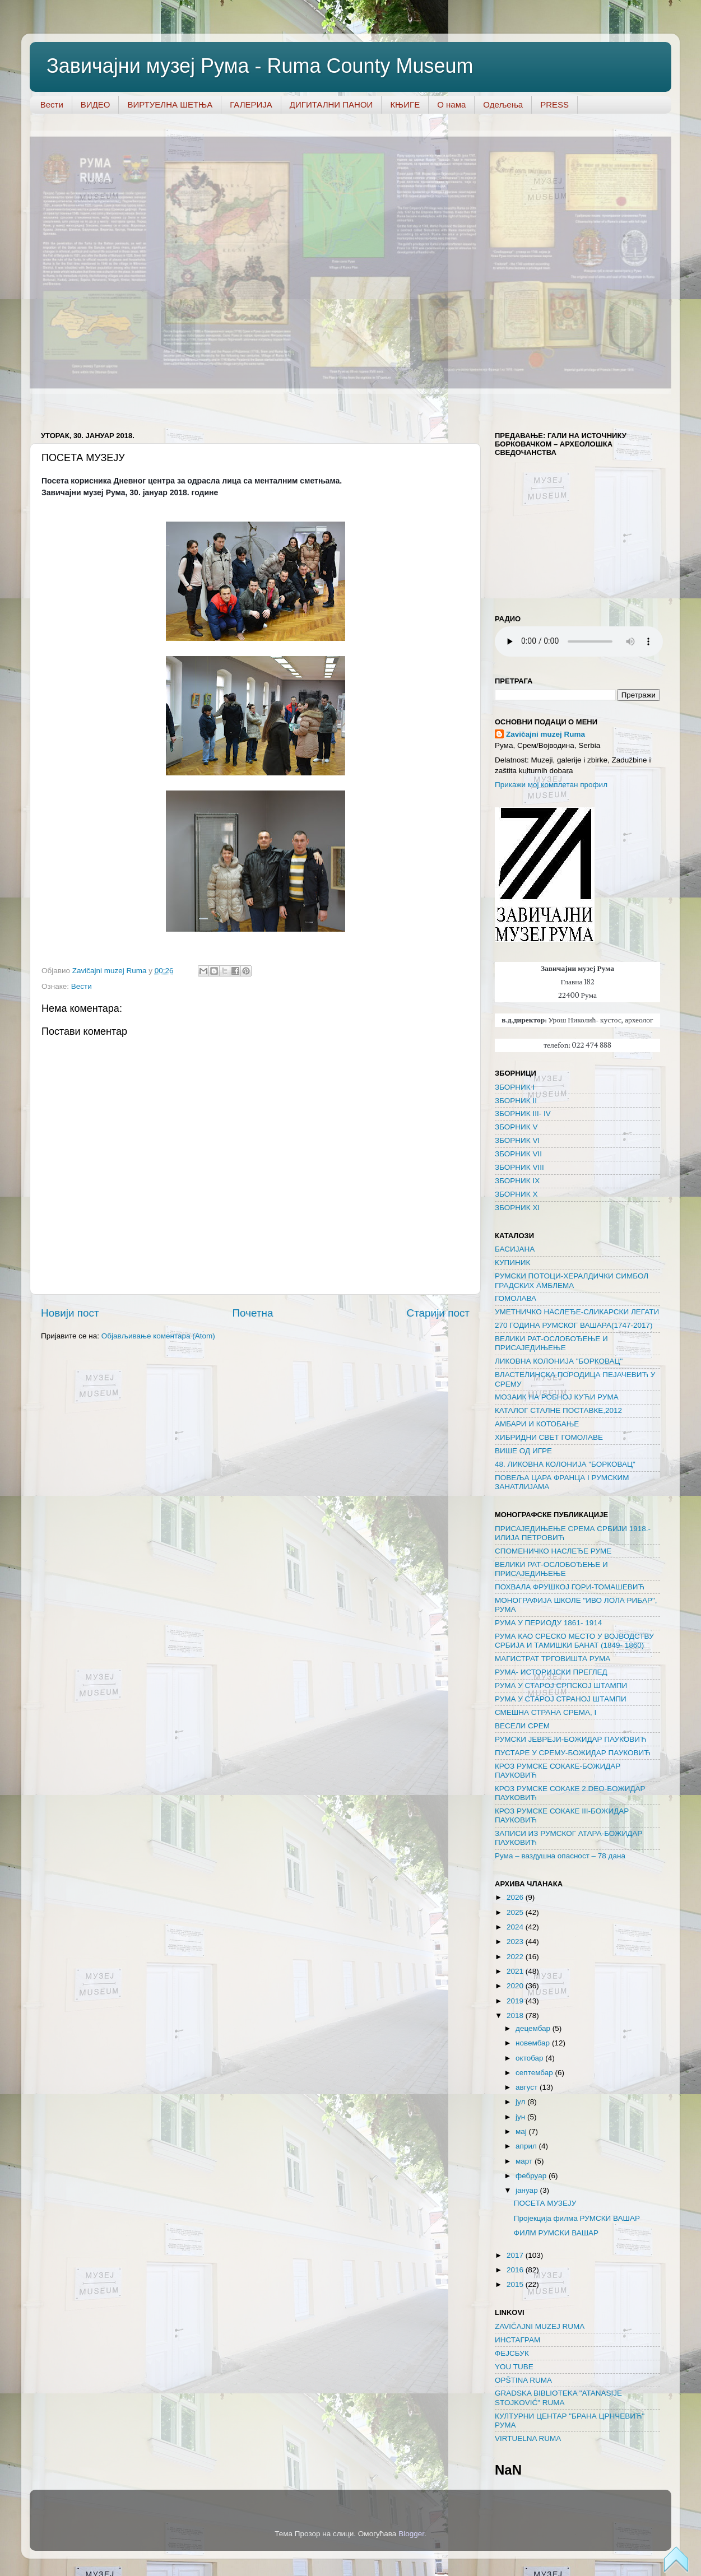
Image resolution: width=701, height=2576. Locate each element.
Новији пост (70, 1313)
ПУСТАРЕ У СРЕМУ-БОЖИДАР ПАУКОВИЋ (573, 1753)
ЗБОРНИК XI (517, 1207)
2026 (516, 1897)
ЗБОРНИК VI (517, 1140)
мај (522, 2131)
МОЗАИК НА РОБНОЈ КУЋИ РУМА (557, 1397)
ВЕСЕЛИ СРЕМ (522, 1726)
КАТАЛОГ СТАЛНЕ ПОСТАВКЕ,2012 (558, 1410)
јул (521, 2102)
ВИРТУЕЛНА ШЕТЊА (169, 104)
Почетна (253, 1313)
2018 (516, 2015)
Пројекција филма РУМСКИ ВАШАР (577, 2218)
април (527, 2146)
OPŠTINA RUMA (523, 2380)
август (528, 2087)
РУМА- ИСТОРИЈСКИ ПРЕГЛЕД (551, 1672)
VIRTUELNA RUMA (528, 2438)
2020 (516, 1986)
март (525, 2161)
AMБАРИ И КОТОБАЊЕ (537, 1424)
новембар (534, 2043)
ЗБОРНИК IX (517, 1181)
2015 (516, 2284)
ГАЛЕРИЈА (251, 104)
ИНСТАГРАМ (517, 2340)
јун (521, 2117)
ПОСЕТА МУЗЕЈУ (545, 2203)
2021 (516, 1971)
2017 (516, 2255)
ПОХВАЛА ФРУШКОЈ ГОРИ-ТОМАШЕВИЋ (569, 1587)
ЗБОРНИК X (516, 1194)
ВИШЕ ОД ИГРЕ (523, 1451)
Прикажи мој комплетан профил (551, 784)
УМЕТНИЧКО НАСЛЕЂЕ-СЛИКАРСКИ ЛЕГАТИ (577, 1312)
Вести (51, 104)
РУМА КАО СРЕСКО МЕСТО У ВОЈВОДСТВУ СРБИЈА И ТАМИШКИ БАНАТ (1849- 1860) (574, 1640)
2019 (516, 2001)
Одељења (503, 104)
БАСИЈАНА (515, 1249)
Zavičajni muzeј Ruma (545, 734)
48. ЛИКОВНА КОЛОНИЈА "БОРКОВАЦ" (565, 1464)
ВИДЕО (95, 104)
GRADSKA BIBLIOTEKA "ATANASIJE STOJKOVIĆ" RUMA (558, 2397)
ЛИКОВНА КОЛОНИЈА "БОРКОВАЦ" (559, 1361)
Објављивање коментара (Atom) (158, 1336)
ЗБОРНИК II (516, 1100)
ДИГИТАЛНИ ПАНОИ (331, 104)
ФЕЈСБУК (512, 2353)
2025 (516, 1912)
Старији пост (438, 1313)
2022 (516, 1956)
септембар (535, 2072)
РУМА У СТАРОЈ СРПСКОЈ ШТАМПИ (561, 1685)
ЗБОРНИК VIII (519, 1167)
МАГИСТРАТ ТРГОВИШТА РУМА (552, 1658)
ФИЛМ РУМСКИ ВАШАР (556, 2233)
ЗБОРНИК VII (518, 1154)
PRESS (554, 104)
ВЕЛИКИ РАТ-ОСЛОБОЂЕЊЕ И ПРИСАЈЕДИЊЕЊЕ (551, 1343)
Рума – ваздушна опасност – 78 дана (560, 1856)
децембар (534, 2028)
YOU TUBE (514, 2367)
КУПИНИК (512, 1262)
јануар (528, 2190)
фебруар (532, 2176)
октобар (530, 2058)
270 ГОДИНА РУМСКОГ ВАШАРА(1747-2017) (574, 1325)
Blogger (411, 2533)
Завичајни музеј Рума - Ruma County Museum (260, 65)
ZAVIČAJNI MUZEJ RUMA (539, 2326)
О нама (451, 104)
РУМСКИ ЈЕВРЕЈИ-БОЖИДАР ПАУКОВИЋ (570, 1739)
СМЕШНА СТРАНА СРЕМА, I (545, 1712)
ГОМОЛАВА (515, 1298)
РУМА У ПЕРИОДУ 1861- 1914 (548, 1623)
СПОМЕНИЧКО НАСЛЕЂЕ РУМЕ (553, 1551)
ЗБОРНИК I (515, 1087)
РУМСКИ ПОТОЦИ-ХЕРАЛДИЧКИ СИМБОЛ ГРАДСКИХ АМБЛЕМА (571, 1280)
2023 (516, 1941)
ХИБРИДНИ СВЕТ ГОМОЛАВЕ (549, 1437)
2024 (516, 1927)
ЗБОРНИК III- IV (523, 1113)
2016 (516, 2270)
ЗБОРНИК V (516, 1127)
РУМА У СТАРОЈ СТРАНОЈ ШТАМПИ (560, 1699)
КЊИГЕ (405, 104)
